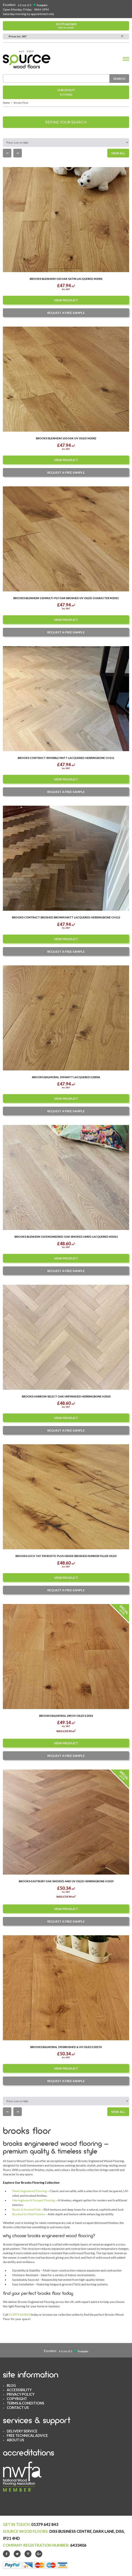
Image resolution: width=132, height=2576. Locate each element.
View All (118, 153)
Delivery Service (22, 2431)
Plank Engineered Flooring (29, 2191)
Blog (11, 2385)
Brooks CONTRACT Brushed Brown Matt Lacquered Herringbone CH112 (66, 917)
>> (17, 153)
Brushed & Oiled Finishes (28, 2214)
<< (7, 153)
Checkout (66, 92)
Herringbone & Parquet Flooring (33, 2200)
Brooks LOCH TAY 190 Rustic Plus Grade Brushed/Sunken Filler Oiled (66, 1556)
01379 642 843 (66, 25)
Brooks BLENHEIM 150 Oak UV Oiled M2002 (66, 438)
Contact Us (18, 2407)
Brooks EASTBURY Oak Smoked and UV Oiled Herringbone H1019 (66, 1881)
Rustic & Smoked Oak (26, 2209)
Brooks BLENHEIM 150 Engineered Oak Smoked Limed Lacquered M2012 (66, 1236)
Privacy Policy (21, 2394)
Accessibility (19, 2390)
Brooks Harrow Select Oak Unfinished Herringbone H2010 (66, 1396)
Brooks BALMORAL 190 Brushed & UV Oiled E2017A (66, 2047)
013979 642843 (19, 2314)
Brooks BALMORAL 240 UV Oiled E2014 (66, 1715)
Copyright (17, 2399)
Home (6, 102)
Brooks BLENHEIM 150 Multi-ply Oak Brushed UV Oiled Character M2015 (66, 598)
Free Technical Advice (27, 2435)
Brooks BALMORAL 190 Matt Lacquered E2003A (66, 1077)
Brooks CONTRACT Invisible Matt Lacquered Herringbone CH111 (66, 757)
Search (119, 78)
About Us (15, 2440)
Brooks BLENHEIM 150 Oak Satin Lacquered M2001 (66, 278)
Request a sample (66, 312)
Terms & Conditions (25, 2403)
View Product (66, 300)
